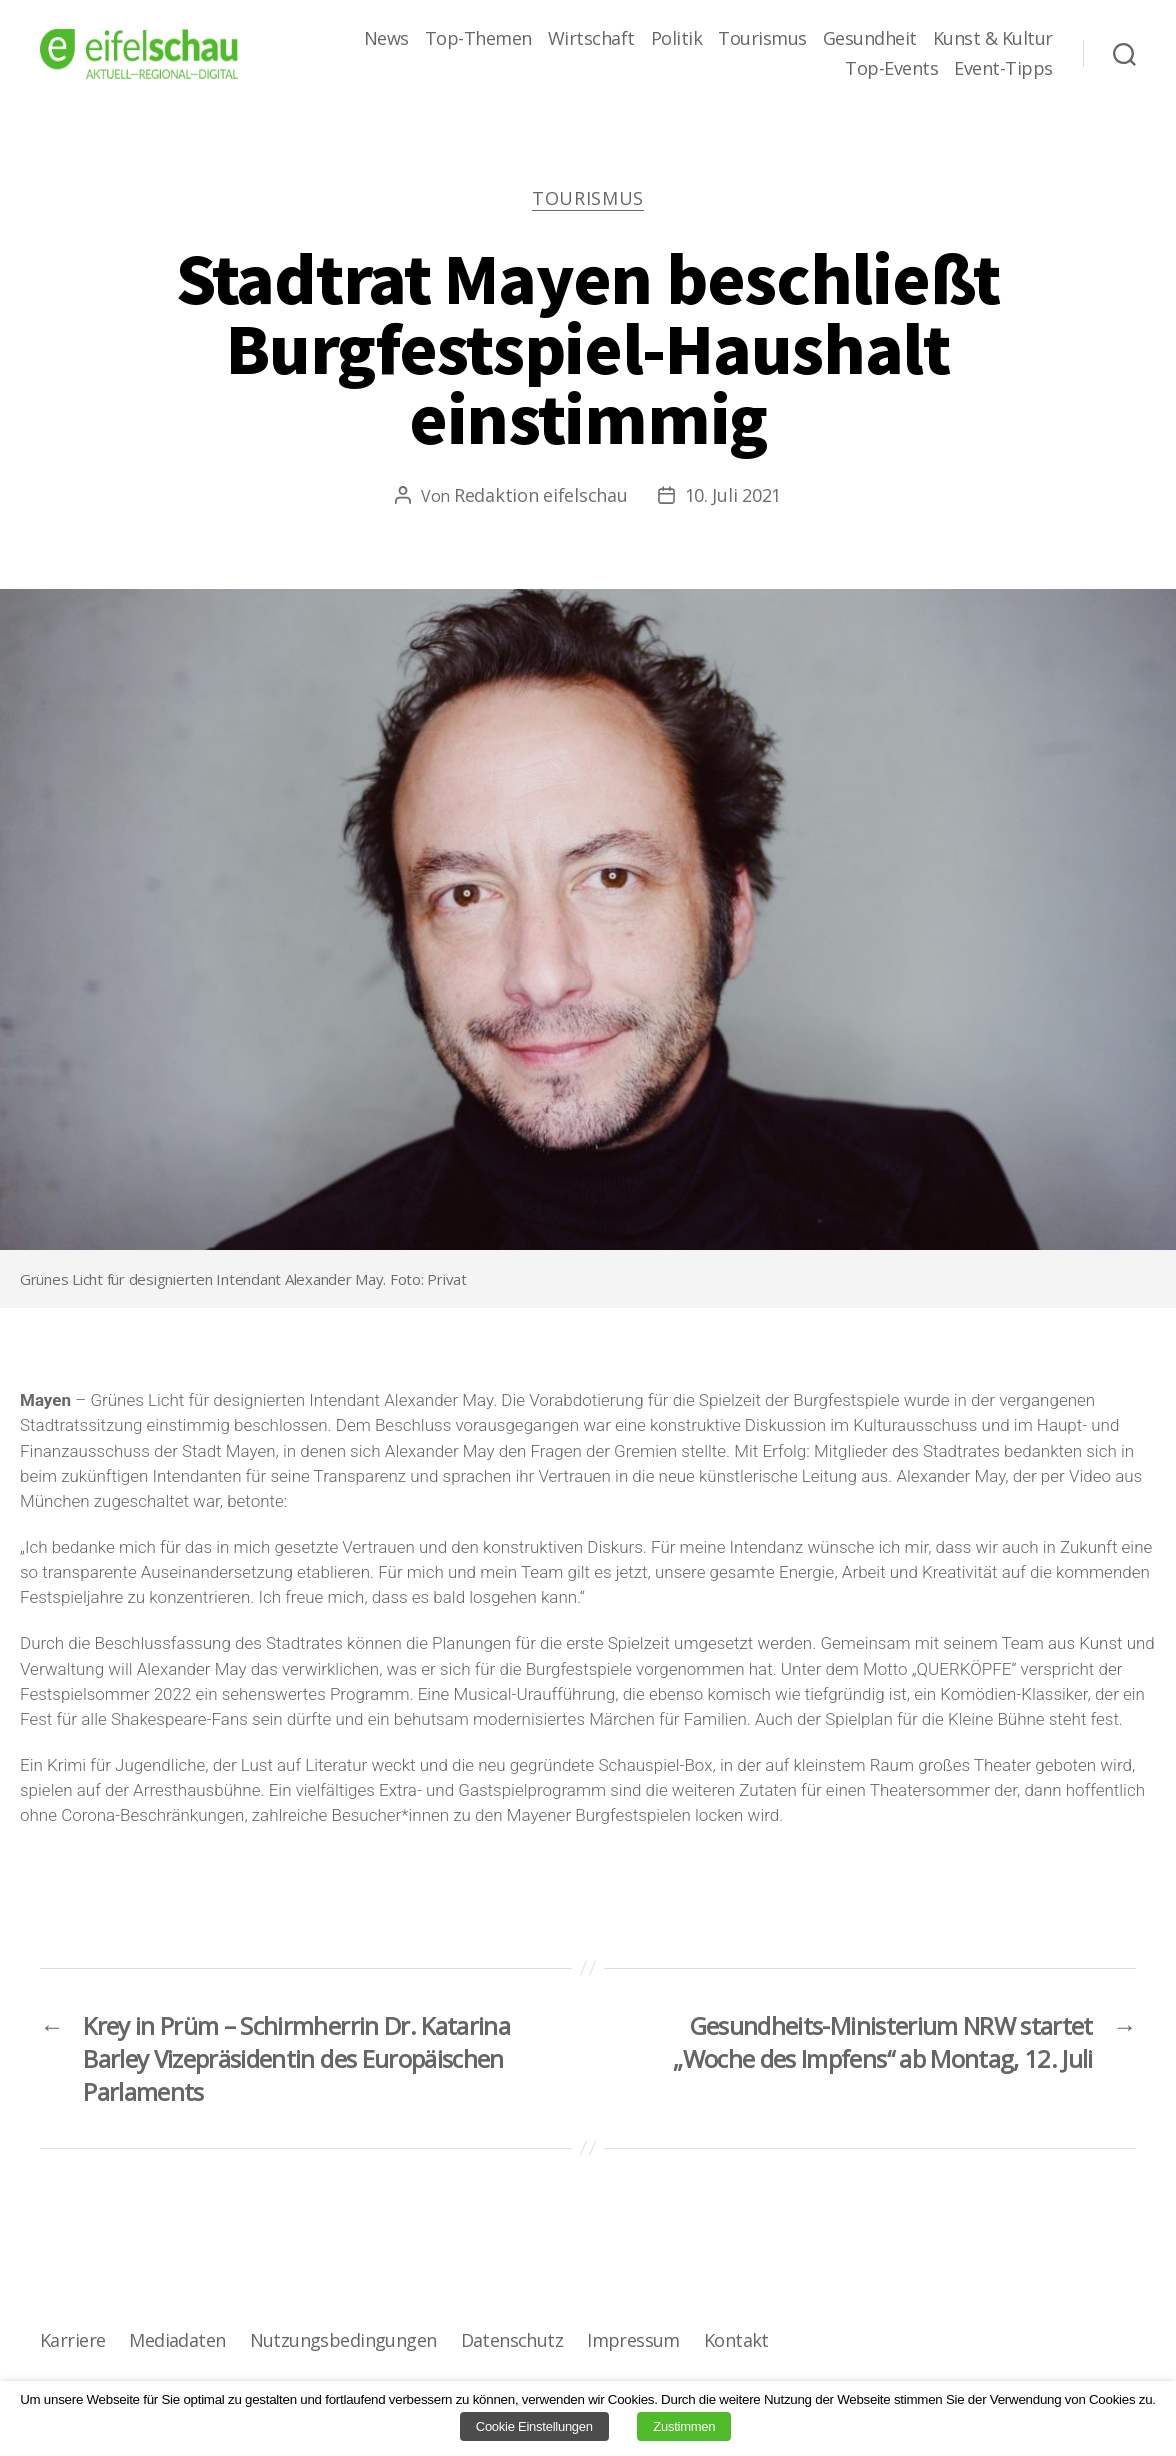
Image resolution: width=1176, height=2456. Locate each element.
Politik (677, 39)
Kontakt (736, 2340)
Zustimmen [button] (684, 2426)
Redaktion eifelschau (541, 495)
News (386, 39)
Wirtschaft (591, 39)
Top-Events (891, 69)
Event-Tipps (1003, 69)
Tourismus (762, 39)
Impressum (633, 2340)
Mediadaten (177, 2340)
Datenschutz (512, 2340)
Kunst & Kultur (993, 39)
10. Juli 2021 (733, 495)
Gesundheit (870, 39)
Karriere (72, 2340)
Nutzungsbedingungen (343, 2340)
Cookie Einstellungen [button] (534, 2426)
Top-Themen (478, 39)
